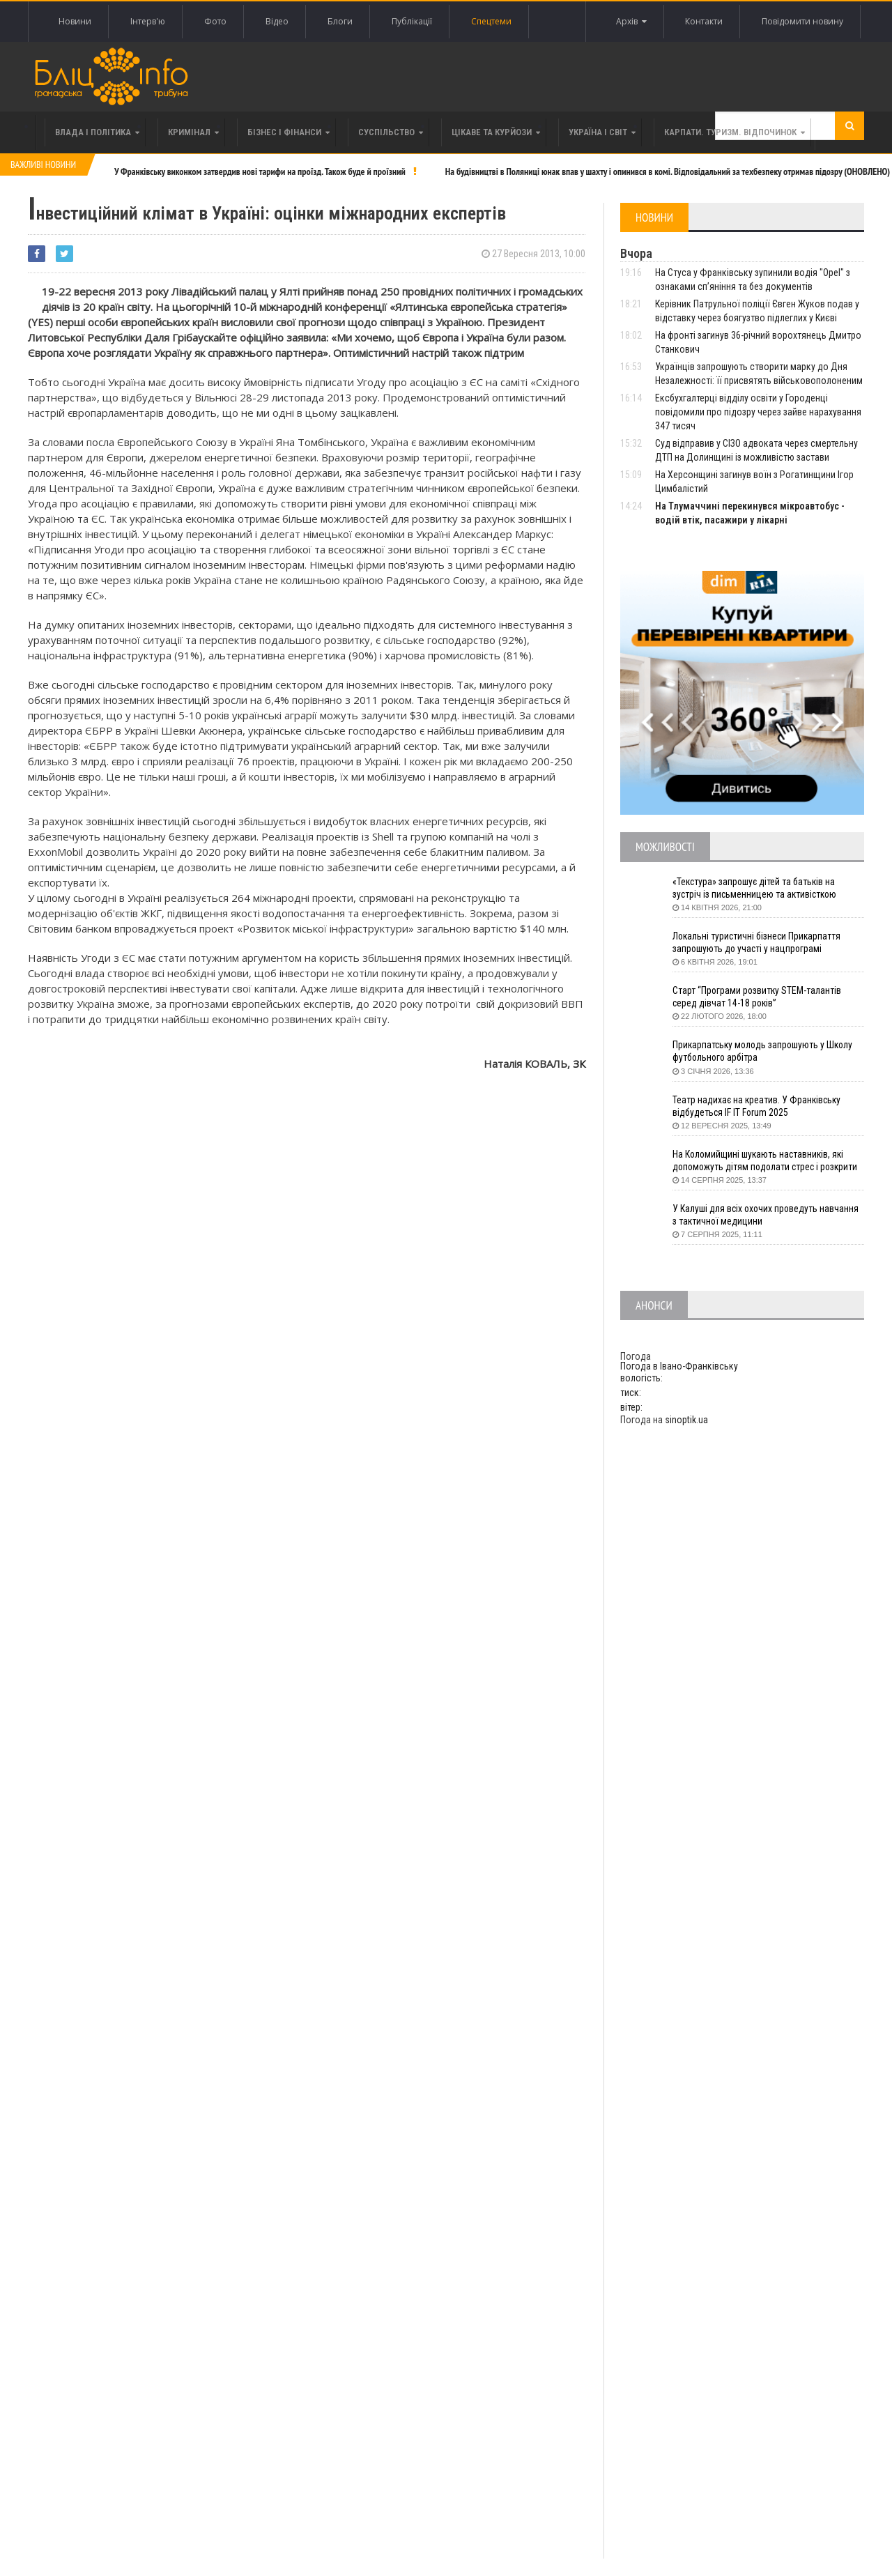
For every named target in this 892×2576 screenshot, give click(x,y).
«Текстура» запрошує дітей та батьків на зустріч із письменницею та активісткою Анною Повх (756, 889)
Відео (277, 21)
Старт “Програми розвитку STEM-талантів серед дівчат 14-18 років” (757, 997)
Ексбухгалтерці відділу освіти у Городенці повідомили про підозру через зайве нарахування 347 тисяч (758, 411)
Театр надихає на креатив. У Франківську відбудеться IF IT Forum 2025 (758, 1107)
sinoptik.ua (686, 1419)
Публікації (412, 21)
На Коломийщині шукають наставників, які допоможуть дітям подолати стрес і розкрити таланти (767, 1161)
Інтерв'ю (147, 21)
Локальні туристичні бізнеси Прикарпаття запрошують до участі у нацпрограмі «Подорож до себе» (758, 943)
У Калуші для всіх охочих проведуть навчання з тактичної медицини (766, 1215)
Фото (215, 21)
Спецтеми (491, 21)
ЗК (579, 1064)
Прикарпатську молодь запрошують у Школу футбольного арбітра (765, 1052)
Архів (630, 21)
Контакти (704, 21)
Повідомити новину (802, 21)
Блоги (340, 21)
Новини (75, 21)
